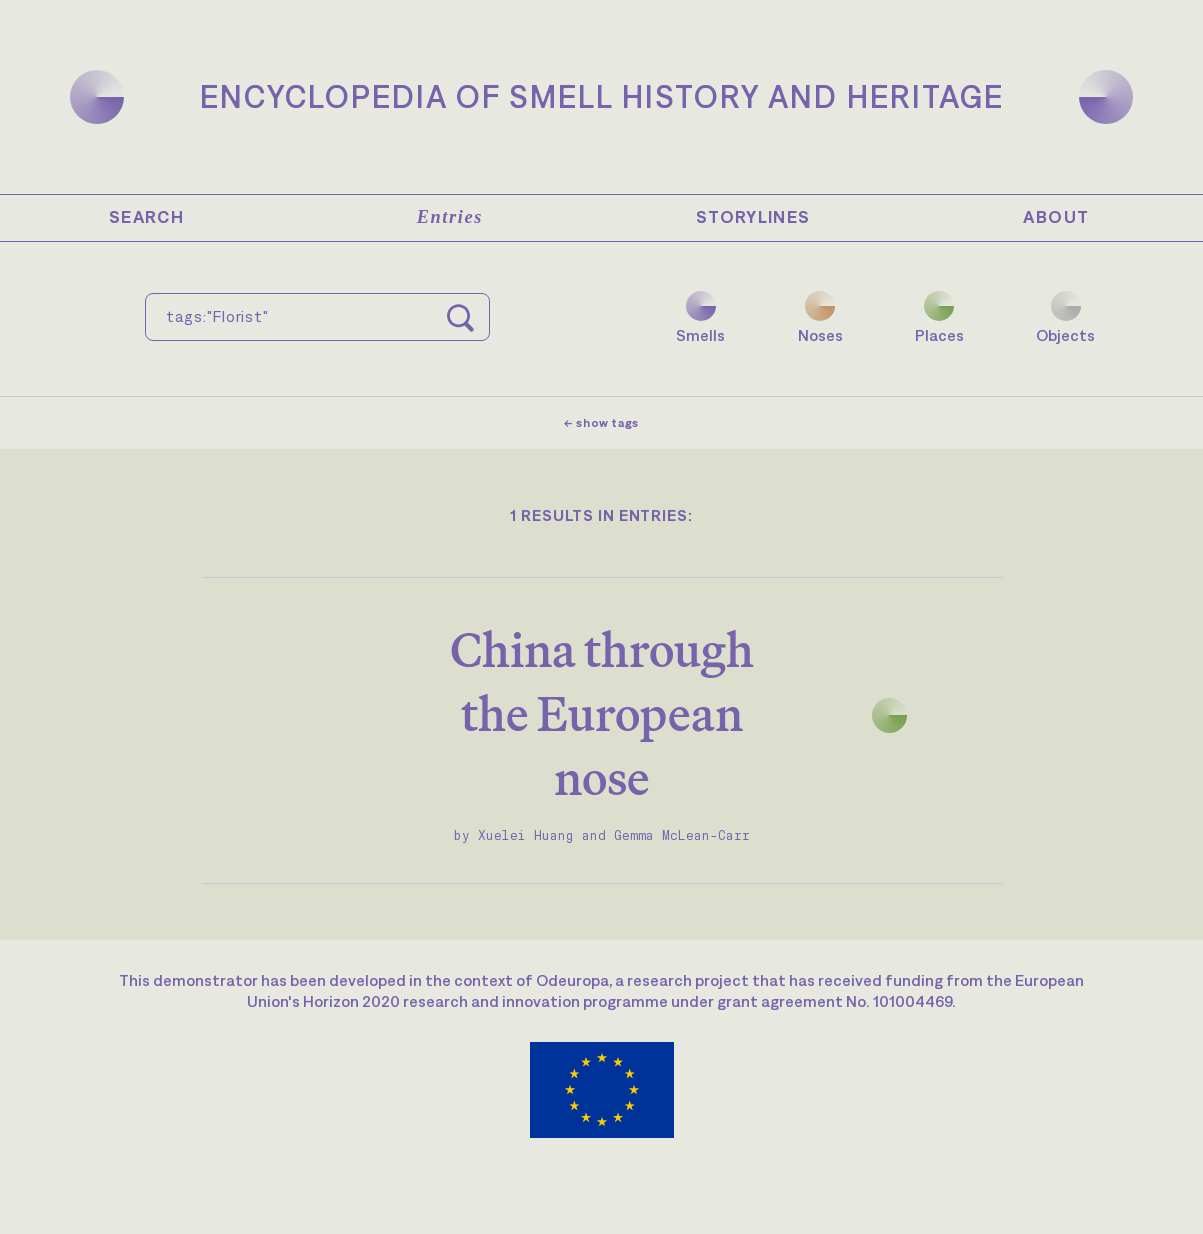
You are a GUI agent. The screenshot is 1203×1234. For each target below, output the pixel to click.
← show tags (601, 423)
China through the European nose (602, 713)
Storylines (753, 217)
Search (146, 217)
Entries (450, 217)
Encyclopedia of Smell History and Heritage (602, 96)
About (1056, 217)
